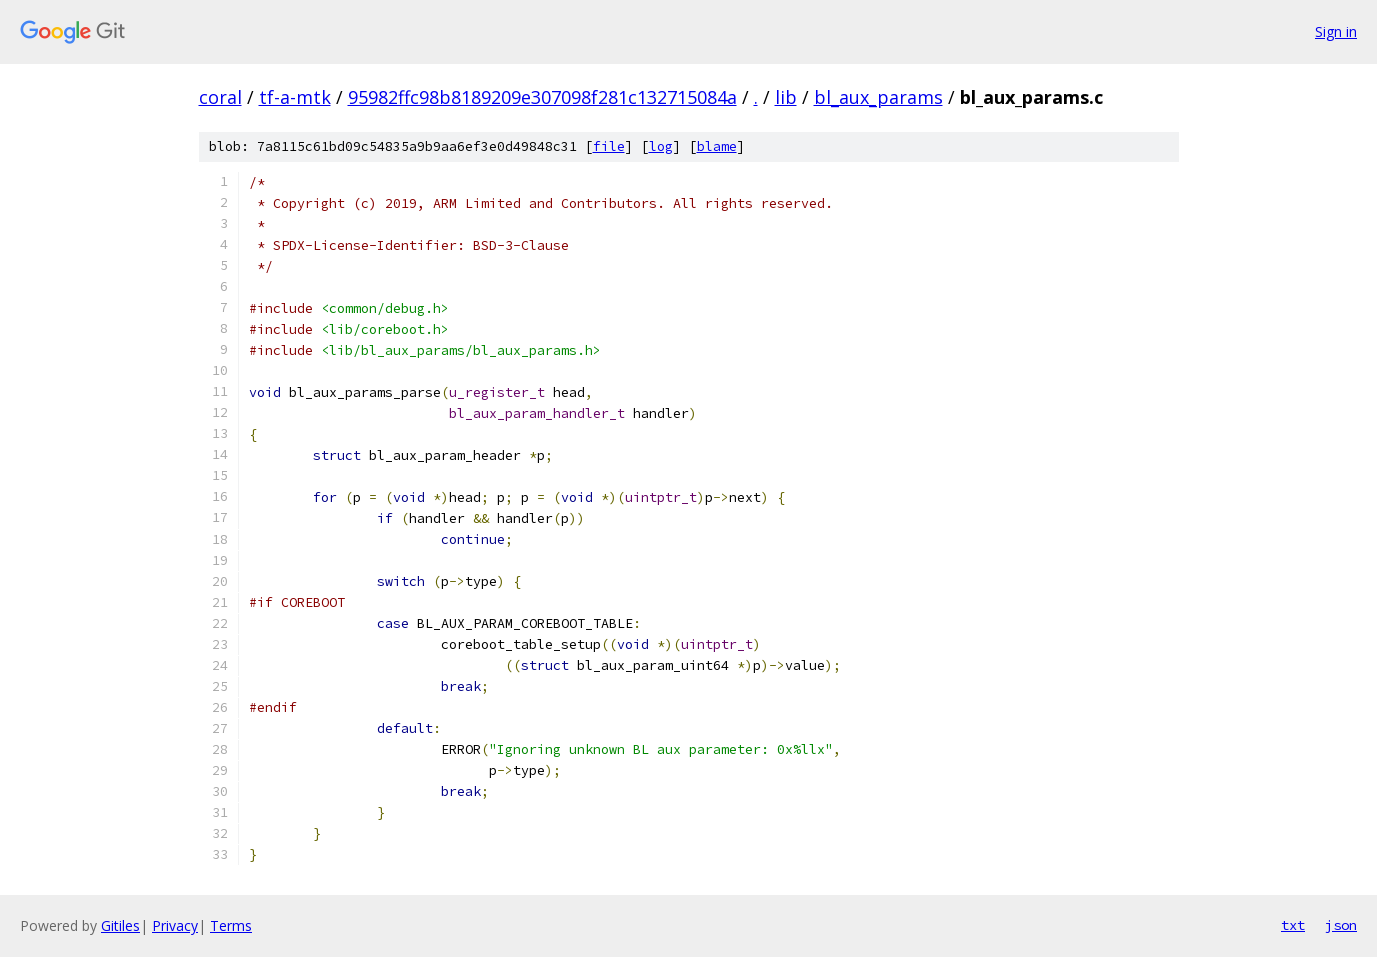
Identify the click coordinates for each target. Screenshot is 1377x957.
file (609, 146)
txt (1293, 925)
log (661, 146)
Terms (231, 925)
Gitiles (120, 925)
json (1341, 925)
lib (786, 97)
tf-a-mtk (295, 97)
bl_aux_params (878, 97)
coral (220, 97)
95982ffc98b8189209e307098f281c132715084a (542, 97)
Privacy (175, 925)
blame (717, 146)
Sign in (1336, 31)
